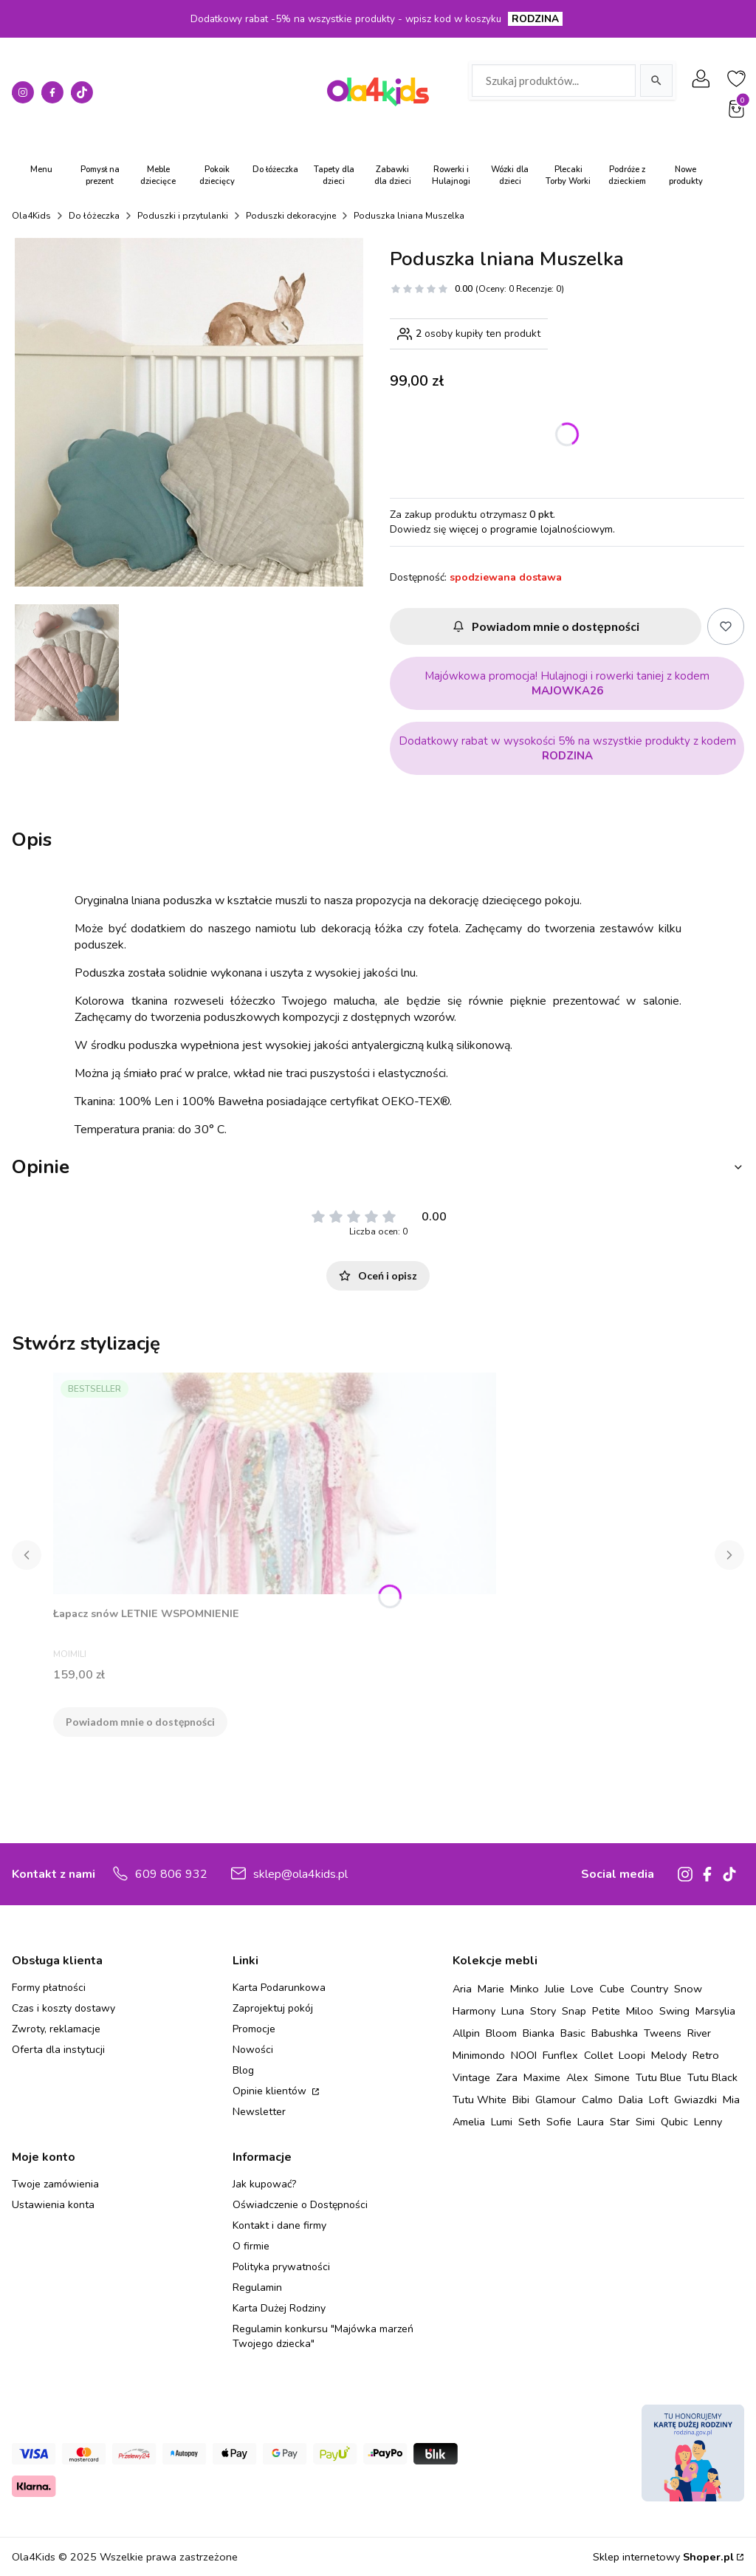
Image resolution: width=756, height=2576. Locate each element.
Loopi (632, 2055)
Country (649, 1988)
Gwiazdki (695, 2099)
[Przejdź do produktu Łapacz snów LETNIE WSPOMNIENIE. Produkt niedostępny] (274, 1483)
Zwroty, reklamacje (56, 2029)
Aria (462, 1988)
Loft (658, 2099)
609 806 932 (171, 1874)
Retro (706, 2055)
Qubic (674, 2121)
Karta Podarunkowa (279, 1988)
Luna (512, 2010)
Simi (645, 2121)
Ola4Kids (31, 216)
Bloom (501, 2033)
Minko (524, 1988)
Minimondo (479, 2055)
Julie (555, 1988)
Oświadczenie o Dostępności (300, 2205)
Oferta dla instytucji (58, 2050)
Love (582, 1988)
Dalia (631, 2099)
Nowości (253, 2050)
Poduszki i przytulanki (182, 216)
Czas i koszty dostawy (63, 2008)
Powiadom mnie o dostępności (546, 626)
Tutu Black (712, 2077)
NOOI (524, 2055)
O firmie (251, 2246)
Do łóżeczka (94, 216)
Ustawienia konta (53, 2205)
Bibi (520, 2099)
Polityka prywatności (281, 2267)
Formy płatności (49, 1988)
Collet (598, 2055)
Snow (688, 1988)
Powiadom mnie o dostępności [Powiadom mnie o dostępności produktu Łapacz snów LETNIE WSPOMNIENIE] (140, 1721)
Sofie (558, 2121)
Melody (669, 2055)
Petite (606, 2010)
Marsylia (715, 2010)
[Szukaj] (656, 80)
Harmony (474, 2010)
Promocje (254, 2029)
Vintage (471, 2077)
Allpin (466, 2033)
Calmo (597, 2099)
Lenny (708, 2121)
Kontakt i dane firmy (279, 2225)
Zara (507, 2077)
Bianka (538, 2033)
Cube (612, 1988)
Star (620, 2121)
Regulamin (257, 2288)
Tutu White (479, 2099)
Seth (529, 2121)
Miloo (639, 2010)
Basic (572, 2033)
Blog (243, 2070)
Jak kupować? (264, 2184)
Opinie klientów (271, 2091)
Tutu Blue (658, 2077)
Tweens (662, 2033)
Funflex (560, 2055)
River (699, 2033)
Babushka (614, 2033)
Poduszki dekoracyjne (291, 216)
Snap (574, 2010)
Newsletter (259, 2112)
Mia (731, 2099)
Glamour (555, 2099)
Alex (577, 2077)
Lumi (501, 2121)
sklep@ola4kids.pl (300, 1874)
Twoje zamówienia (55, 2184)
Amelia (469, 2121)
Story (543, 2010)
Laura (590, 2121)
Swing (674, 2010)
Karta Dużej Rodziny (279, 2308)
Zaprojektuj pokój (273, 2008)
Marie (491, 1988)
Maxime (541, 2077)
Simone (612, 2077)
